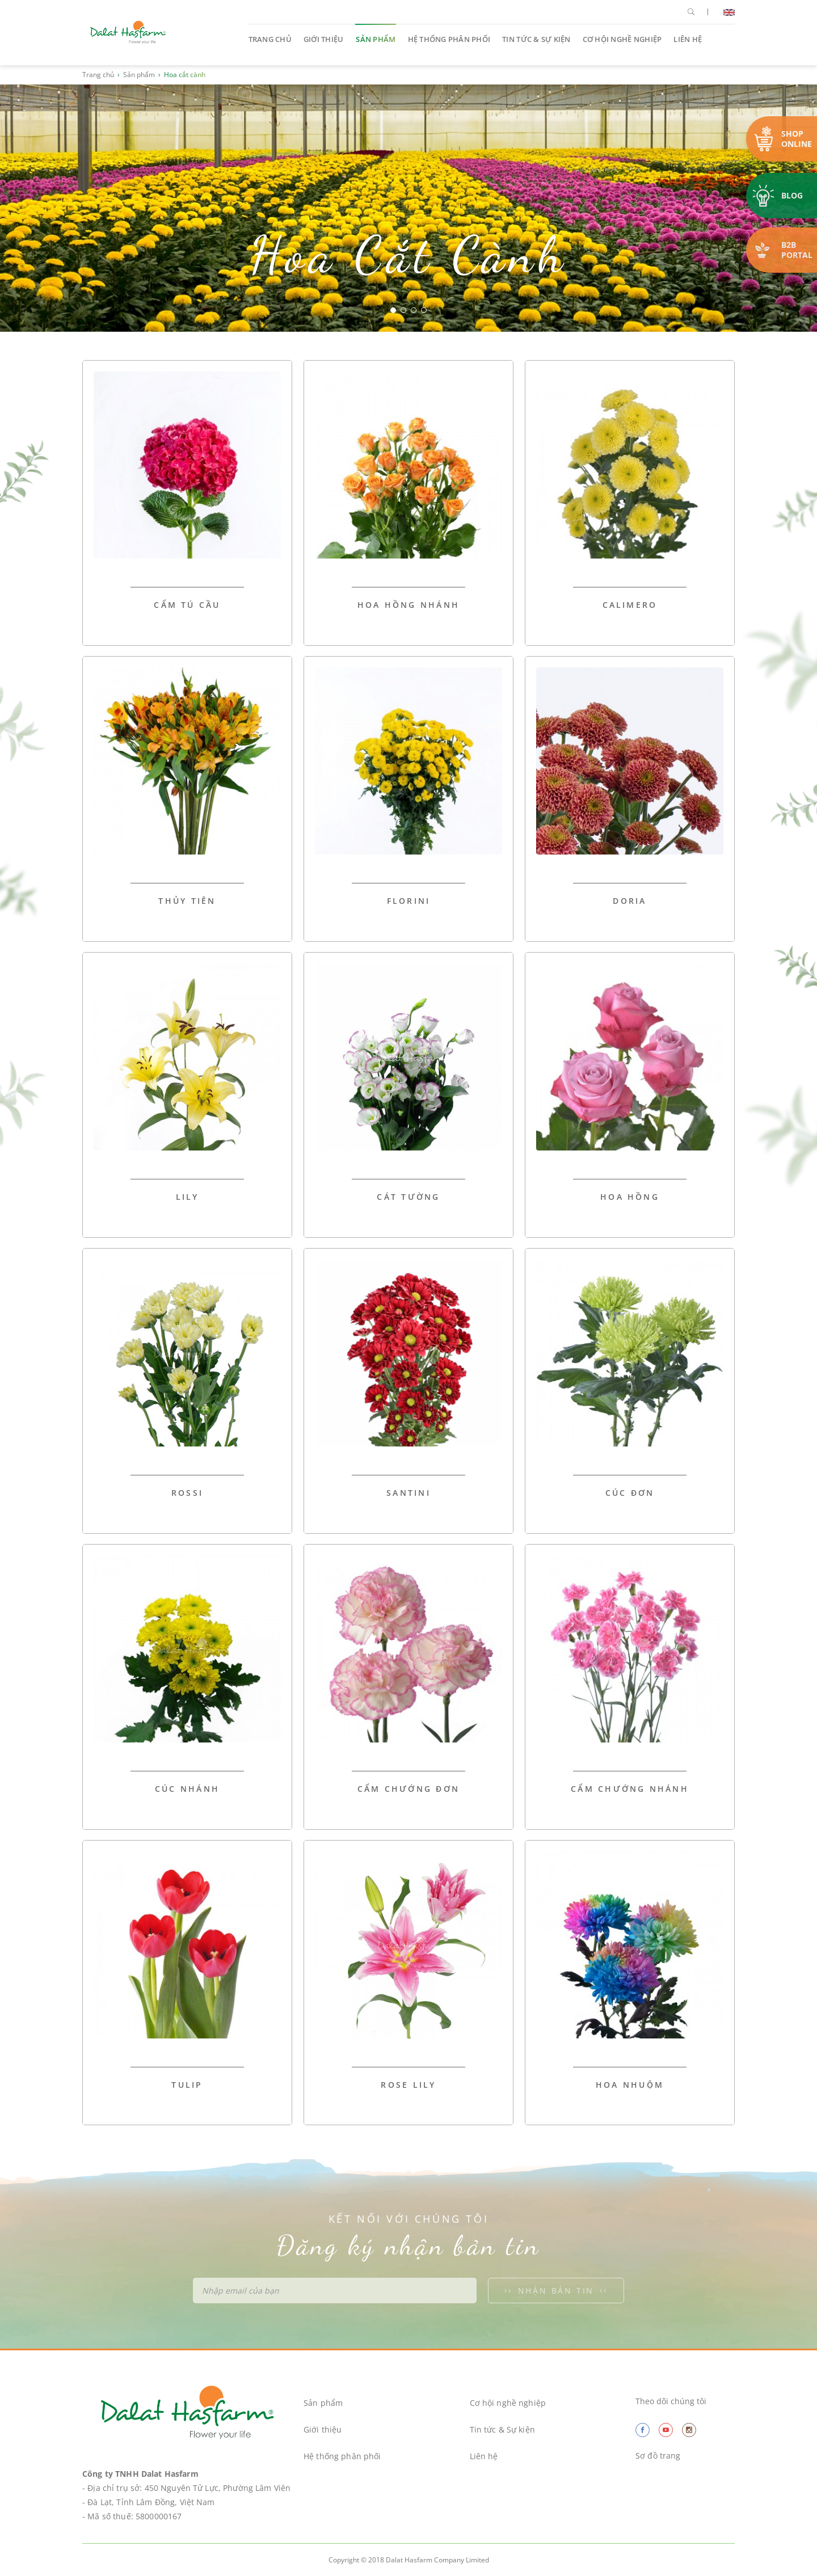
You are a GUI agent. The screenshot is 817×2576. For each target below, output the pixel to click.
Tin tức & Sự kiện (536, 39)
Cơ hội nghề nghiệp (622, 39)
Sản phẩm (375, 39)
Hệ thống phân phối (449, 39)
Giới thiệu (324, 39)
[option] (408, 208)
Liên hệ (687, 39)
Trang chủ (270, 39)
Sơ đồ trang (658, 2455)
